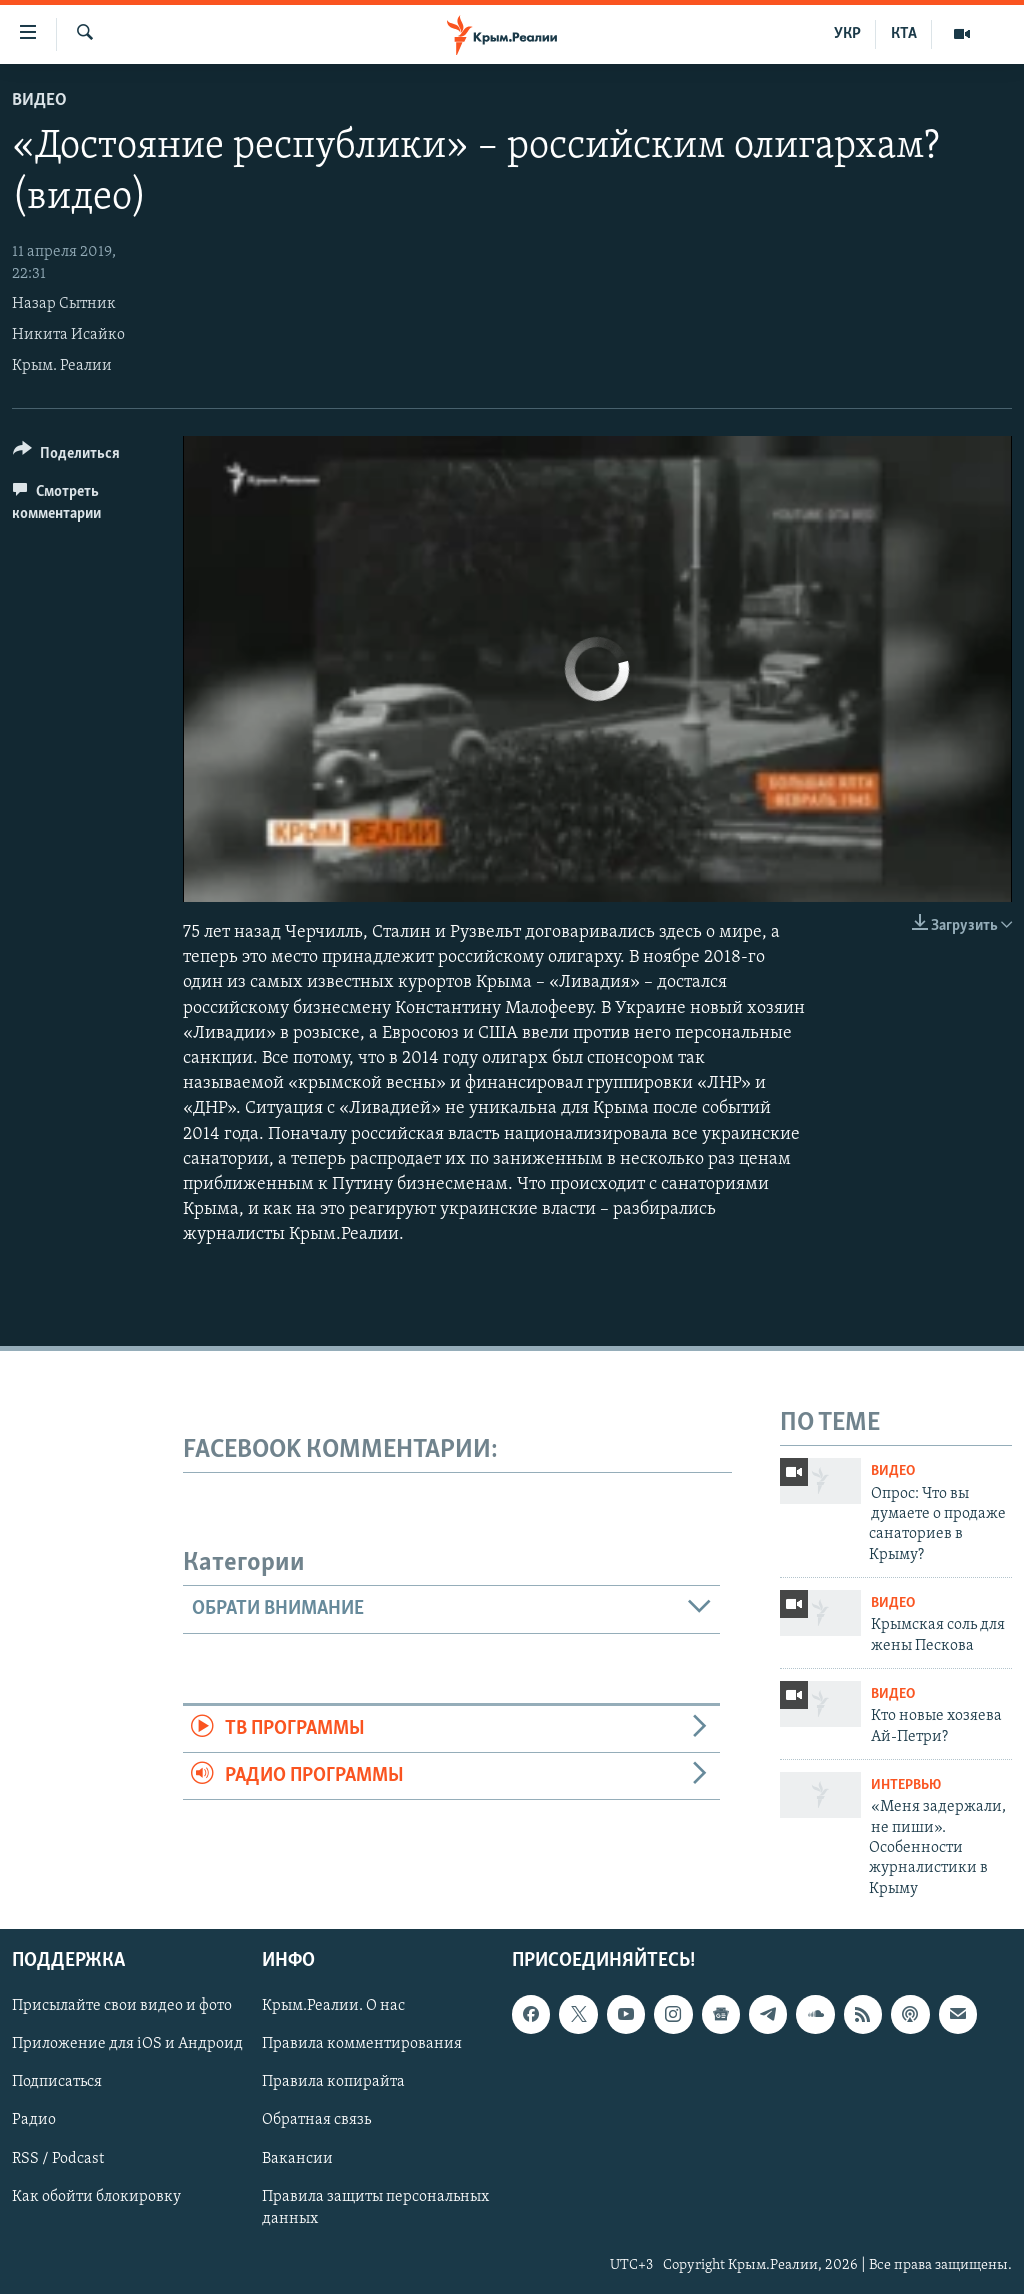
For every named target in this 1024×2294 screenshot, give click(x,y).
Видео (39, 100)
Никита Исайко (68, 335)
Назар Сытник (64, 304)
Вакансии (297, 2159)
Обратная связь (316, 2121)
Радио (34, 2121)
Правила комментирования (362, 2045)
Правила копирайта (333, 2083)
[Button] (66, 456)
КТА (904, 34)
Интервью (906, 1785)
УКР (847, 34)
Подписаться (57, 2083)
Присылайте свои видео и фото (122, 2007)
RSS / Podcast (58, 2159)
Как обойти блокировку (96, 2197)
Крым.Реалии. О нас (333, 2007)
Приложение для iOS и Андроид (127, 2045)
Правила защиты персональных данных (375, 2208)
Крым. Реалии (62, 366)
